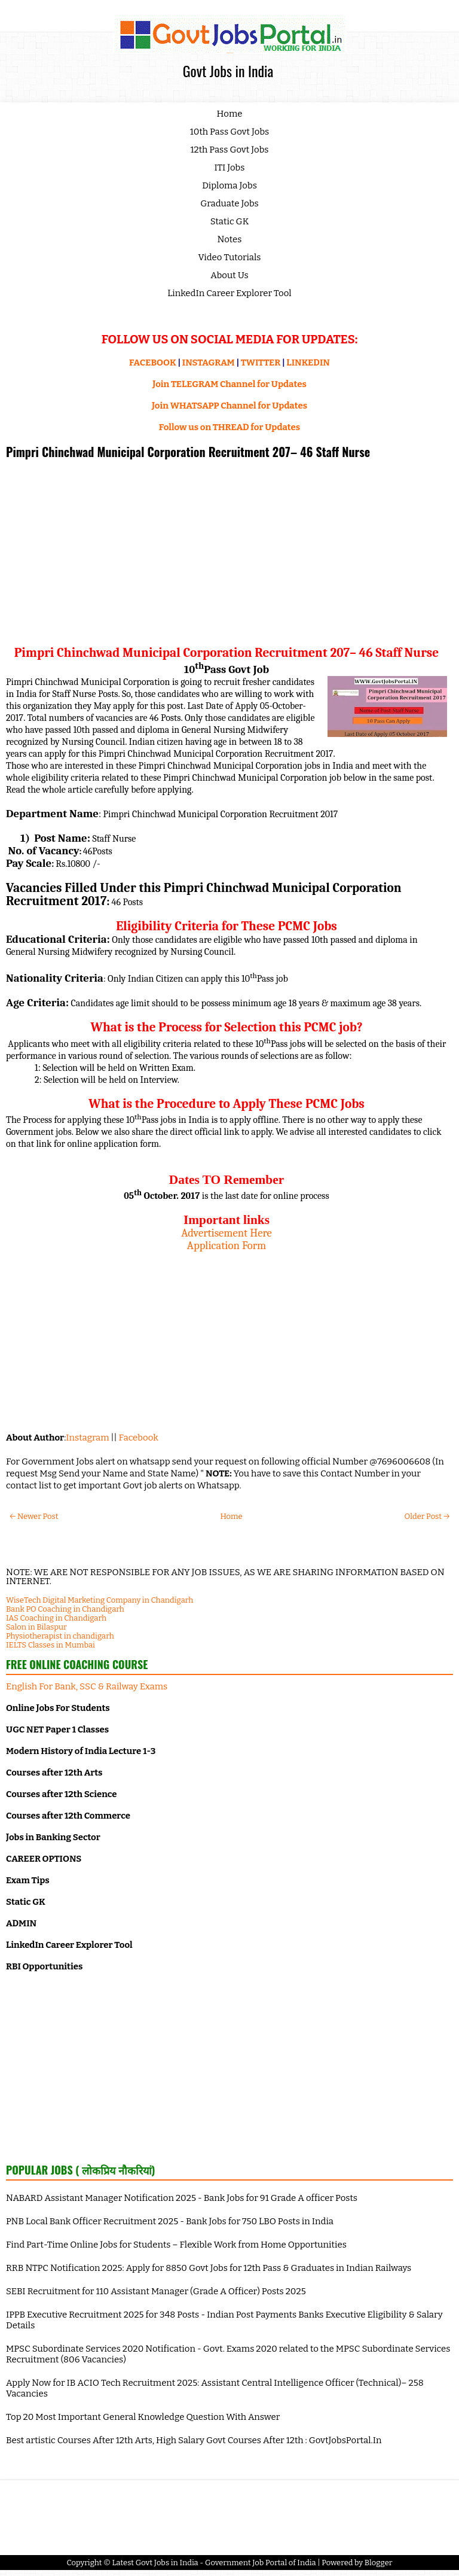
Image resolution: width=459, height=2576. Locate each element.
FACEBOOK (152, 362)
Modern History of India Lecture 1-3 (80, 1751)
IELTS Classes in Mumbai (50, 1644)
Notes (230, 239)
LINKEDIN (308, 362)
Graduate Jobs (229, 203)
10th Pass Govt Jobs (230, 131)
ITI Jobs (230, 167)
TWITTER (260, 362)
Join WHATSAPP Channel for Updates (229, 405)
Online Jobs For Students (58, 1708)
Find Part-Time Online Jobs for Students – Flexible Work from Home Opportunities (176, 2244)
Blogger (379, 2562)
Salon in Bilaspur (36, 1626)
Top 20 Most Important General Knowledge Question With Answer (143, 2416)
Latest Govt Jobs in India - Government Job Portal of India (214, 2562)
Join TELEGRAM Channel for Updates (229, 384)
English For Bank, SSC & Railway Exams (86, 1686)
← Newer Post (34, 1516)
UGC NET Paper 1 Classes (57, 1729)
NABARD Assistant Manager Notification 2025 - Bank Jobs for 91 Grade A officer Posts (181, 2198)
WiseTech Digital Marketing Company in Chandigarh (99, 1599)
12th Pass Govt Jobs (229, 149)
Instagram (87, 1437)
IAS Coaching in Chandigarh (56, 1617)
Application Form (226, 1245)
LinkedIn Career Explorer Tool (229, 293)
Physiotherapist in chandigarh (60, 1635)
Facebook (138, 1437)
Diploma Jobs (229, 185)
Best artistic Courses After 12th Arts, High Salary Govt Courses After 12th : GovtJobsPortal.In (194, 2440)
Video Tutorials (229, 257)
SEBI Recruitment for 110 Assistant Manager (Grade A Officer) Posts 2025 (156, 2291)
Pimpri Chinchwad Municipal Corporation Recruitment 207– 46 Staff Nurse (188, 452)
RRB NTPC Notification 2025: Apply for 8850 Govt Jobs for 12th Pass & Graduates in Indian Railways (208, 2268)
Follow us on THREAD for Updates (229, 427)
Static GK (229, 221)
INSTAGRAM (208, 362)
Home (230, 113)
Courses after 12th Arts (54, 1772)
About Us (229, 275)
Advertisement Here (226, 1233)
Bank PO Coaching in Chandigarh (65, 1608)
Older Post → (427, 1516)
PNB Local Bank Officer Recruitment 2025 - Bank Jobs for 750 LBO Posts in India (169, 2221)
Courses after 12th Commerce (68, 1815)
